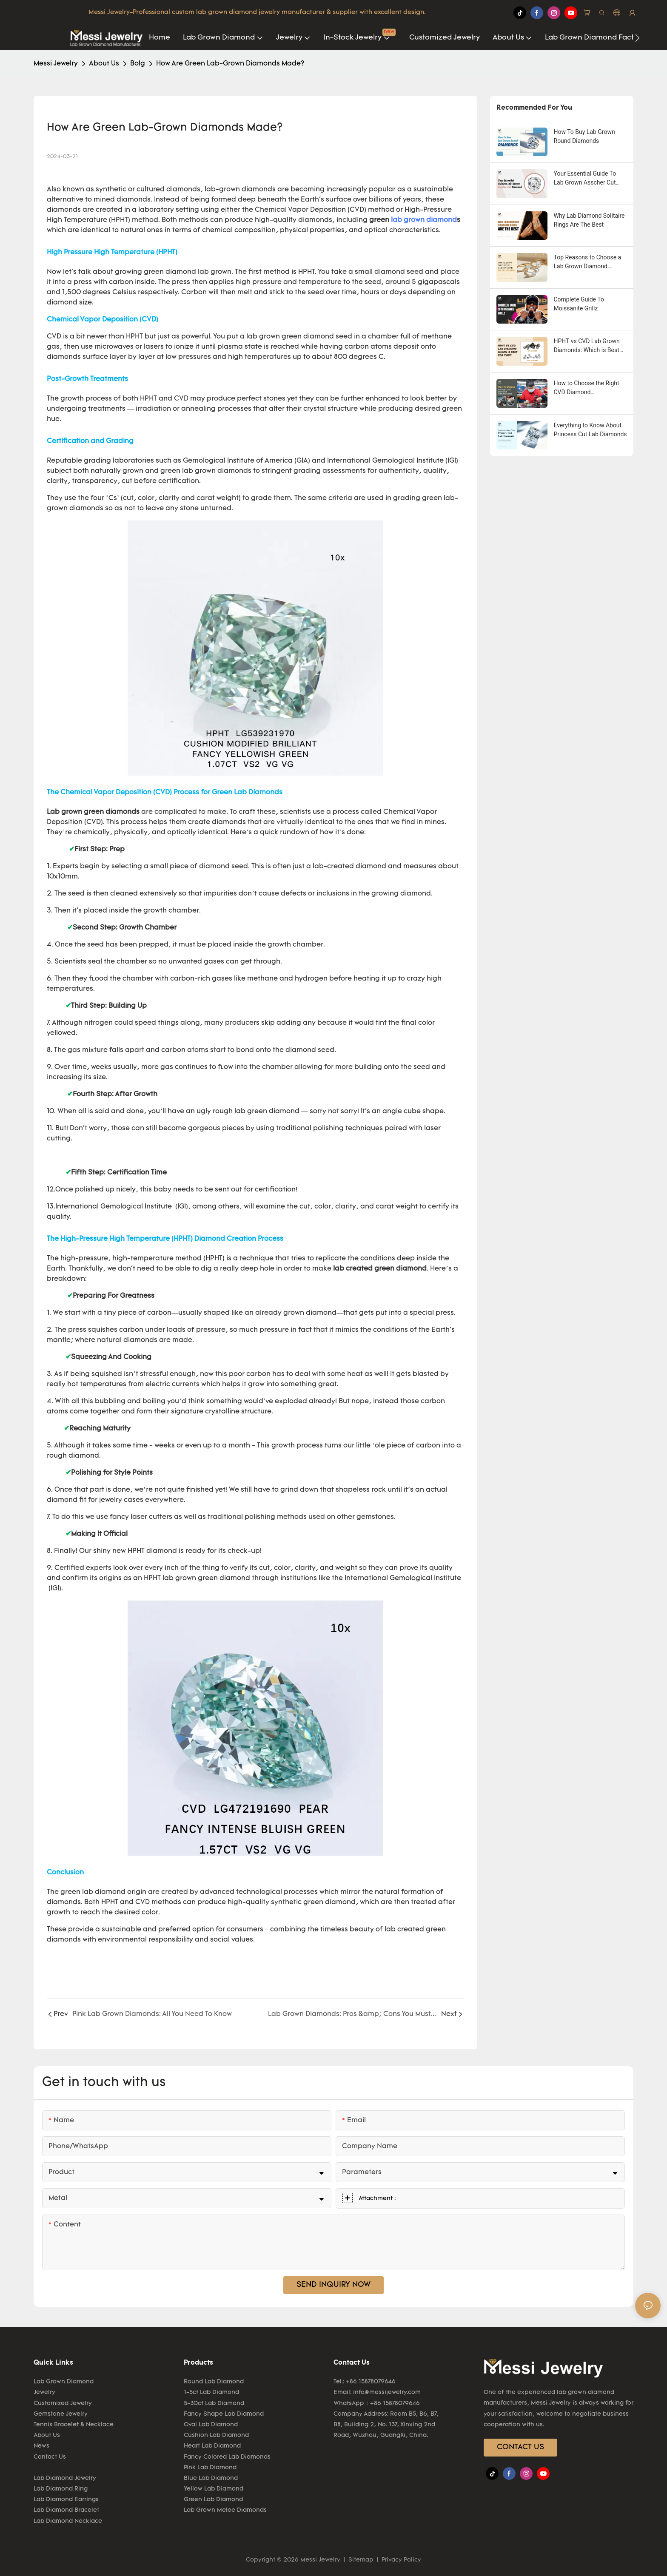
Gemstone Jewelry (61, 2414)
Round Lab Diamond (214, 2382)
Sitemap (361, 2560)
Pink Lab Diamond (210, 2468)
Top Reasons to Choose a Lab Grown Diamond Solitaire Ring (587, 262)
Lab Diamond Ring (61, 2489)
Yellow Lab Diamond (213, 2489)
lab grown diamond (424, 220)
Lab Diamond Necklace (68, 2521)
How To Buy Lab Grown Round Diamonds (584, 136)
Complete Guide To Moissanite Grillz (579, 304)
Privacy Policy (400, 2560)
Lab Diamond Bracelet (66, 2510)
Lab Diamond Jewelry (65, 2478)
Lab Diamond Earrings (66, 2499)
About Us (104, 63)
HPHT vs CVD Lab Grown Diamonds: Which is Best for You (587, 346)
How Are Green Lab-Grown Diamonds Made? (230, 63)
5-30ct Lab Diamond (214, 2403)
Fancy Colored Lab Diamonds (227, 2457)
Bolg (137, 63)
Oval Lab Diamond (211, 2425)
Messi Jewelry (56, 63)
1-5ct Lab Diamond (211, 2392)
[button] (637, 38)
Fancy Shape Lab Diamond (224, 2414)
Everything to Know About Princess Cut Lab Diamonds (590, 430)
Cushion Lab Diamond (216, 2435)
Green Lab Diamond (213, 2499)
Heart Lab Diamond (212, 2446)
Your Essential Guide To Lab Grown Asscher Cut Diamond (585, 178)
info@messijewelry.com (387, 2392)
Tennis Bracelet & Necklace (74, 2425)
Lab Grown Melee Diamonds (225, 2510)
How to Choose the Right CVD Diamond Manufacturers (586, 388)
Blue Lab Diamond (211, 2478)
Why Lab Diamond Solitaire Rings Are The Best (589, 220)
